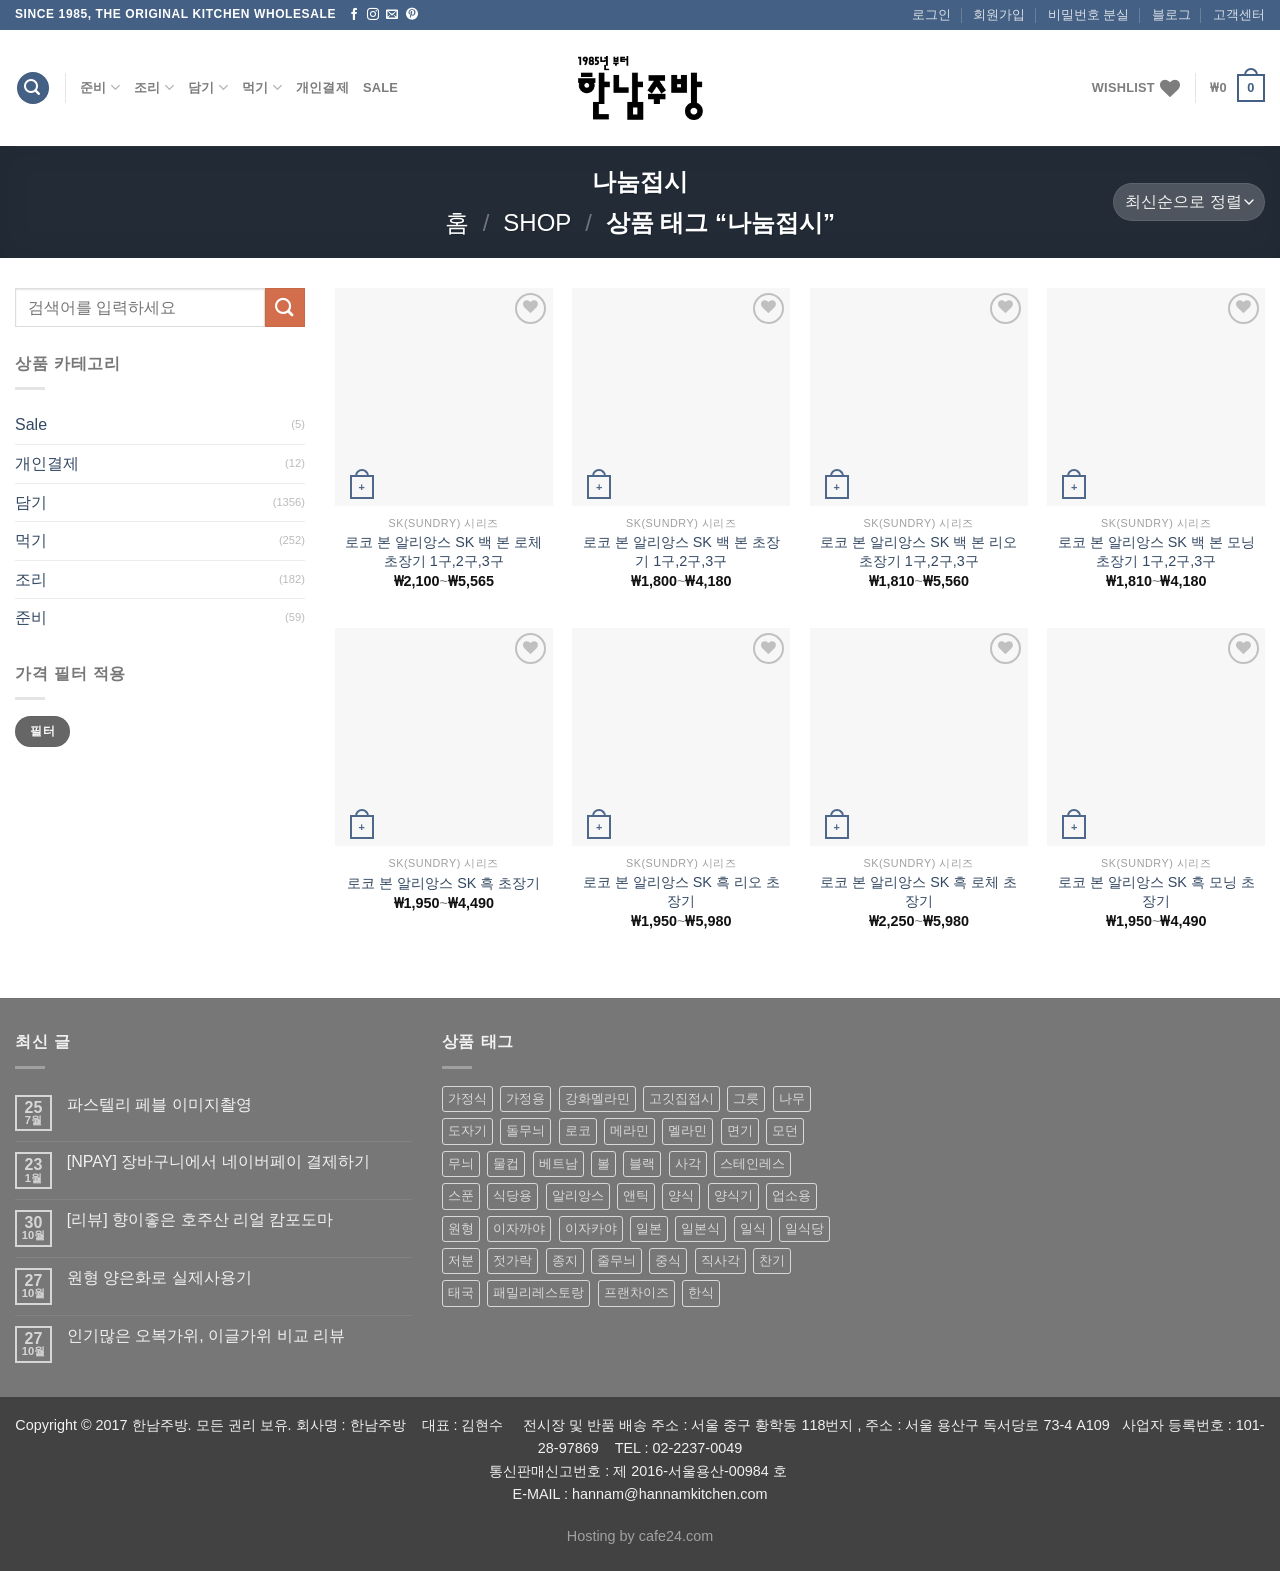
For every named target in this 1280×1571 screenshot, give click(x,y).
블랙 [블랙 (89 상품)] (642, 1163)
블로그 (1171, 14)
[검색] (33, 88)
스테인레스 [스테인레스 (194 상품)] (752, 1163)
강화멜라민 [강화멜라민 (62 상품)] (597, 1098)
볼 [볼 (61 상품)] (603, 1163)
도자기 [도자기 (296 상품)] (467, 1130)
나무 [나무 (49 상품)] (792, 1098)
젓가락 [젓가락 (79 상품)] (512, 1260)
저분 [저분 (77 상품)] (461, 1260)
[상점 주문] (1189, 202)
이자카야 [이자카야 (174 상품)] (591, 1228)
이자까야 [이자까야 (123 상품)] (519, 1228)
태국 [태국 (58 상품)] (461, 1292)
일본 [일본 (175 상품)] (649, 1228)
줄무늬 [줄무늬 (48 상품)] (616, 1260)
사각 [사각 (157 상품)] (688, 1163)
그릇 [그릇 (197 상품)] (746, 1098)
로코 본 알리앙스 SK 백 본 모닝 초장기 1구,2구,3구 (1156, 551)
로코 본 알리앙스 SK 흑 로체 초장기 (918, 891)
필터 (42, 731)
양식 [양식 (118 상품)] (681, 1195)
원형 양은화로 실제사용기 (159, 1277)
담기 (208, 87)
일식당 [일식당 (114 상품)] (804, 1228)
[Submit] (285, 307)
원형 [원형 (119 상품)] (461, 1228)
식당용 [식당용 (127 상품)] (512, 1195)
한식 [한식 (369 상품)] (701, 1292)
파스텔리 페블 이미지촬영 (159, 1104)
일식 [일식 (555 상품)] (753, 1228)
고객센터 (1239, 14)
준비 (100, 87)
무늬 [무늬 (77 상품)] (461, 1163)
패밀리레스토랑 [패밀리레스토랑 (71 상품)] (538, 1292)
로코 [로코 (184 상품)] (578, 1130)
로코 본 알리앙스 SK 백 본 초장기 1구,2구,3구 (681, 551)
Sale (380, 87)
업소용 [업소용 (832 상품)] (791, 1195)
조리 (154, 87)
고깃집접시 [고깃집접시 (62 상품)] (681, 1098)
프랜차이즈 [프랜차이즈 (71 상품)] (636, 1292)
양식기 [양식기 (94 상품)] (733, 1195)
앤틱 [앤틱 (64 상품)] (636, 1195)
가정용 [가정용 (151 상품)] (525, 1098)
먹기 (262, 87)
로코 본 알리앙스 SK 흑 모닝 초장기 (1156, 891)
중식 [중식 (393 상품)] (668, 1260)
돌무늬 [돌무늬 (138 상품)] (525, 1130)
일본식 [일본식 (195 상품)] (700, 1228)
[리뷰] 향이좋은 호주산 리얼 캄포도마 (200, 1219)
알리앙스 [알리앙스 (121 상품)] (578, 1195)
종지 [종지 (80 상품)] (565, 1260)
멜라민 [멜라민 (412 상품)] (687, 1130)
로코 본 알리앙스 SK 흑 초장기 (443, 883)
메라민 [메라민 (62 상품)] (629, 1130)
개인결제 (322, 87)
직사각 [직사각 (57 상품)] (720, 1260)
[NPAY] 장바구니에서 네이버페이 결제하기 (218, 1161)
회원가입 (999, 14)
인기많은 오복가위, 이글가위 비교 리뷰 (206, 1335)
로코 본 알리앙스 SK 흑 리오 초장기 (681, 891)
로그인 (931, 14)
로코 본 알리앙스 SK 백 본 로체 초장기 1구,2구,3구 (443, 551)
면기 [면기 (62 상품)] (740, 1130)
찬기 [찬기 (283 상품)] (772, 1260)
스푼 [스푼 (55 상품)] (461, 1195)
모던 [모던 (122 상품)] (785, 1130)
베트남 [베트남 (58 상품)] (558, 1163)
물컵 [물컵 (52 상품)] (506, 1163)
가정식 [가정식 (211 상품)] (467, 1098)
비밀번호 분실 (1089, 14)
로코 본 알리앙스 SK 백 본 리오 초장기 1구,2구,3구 (918, 551)
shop (537, 222)
